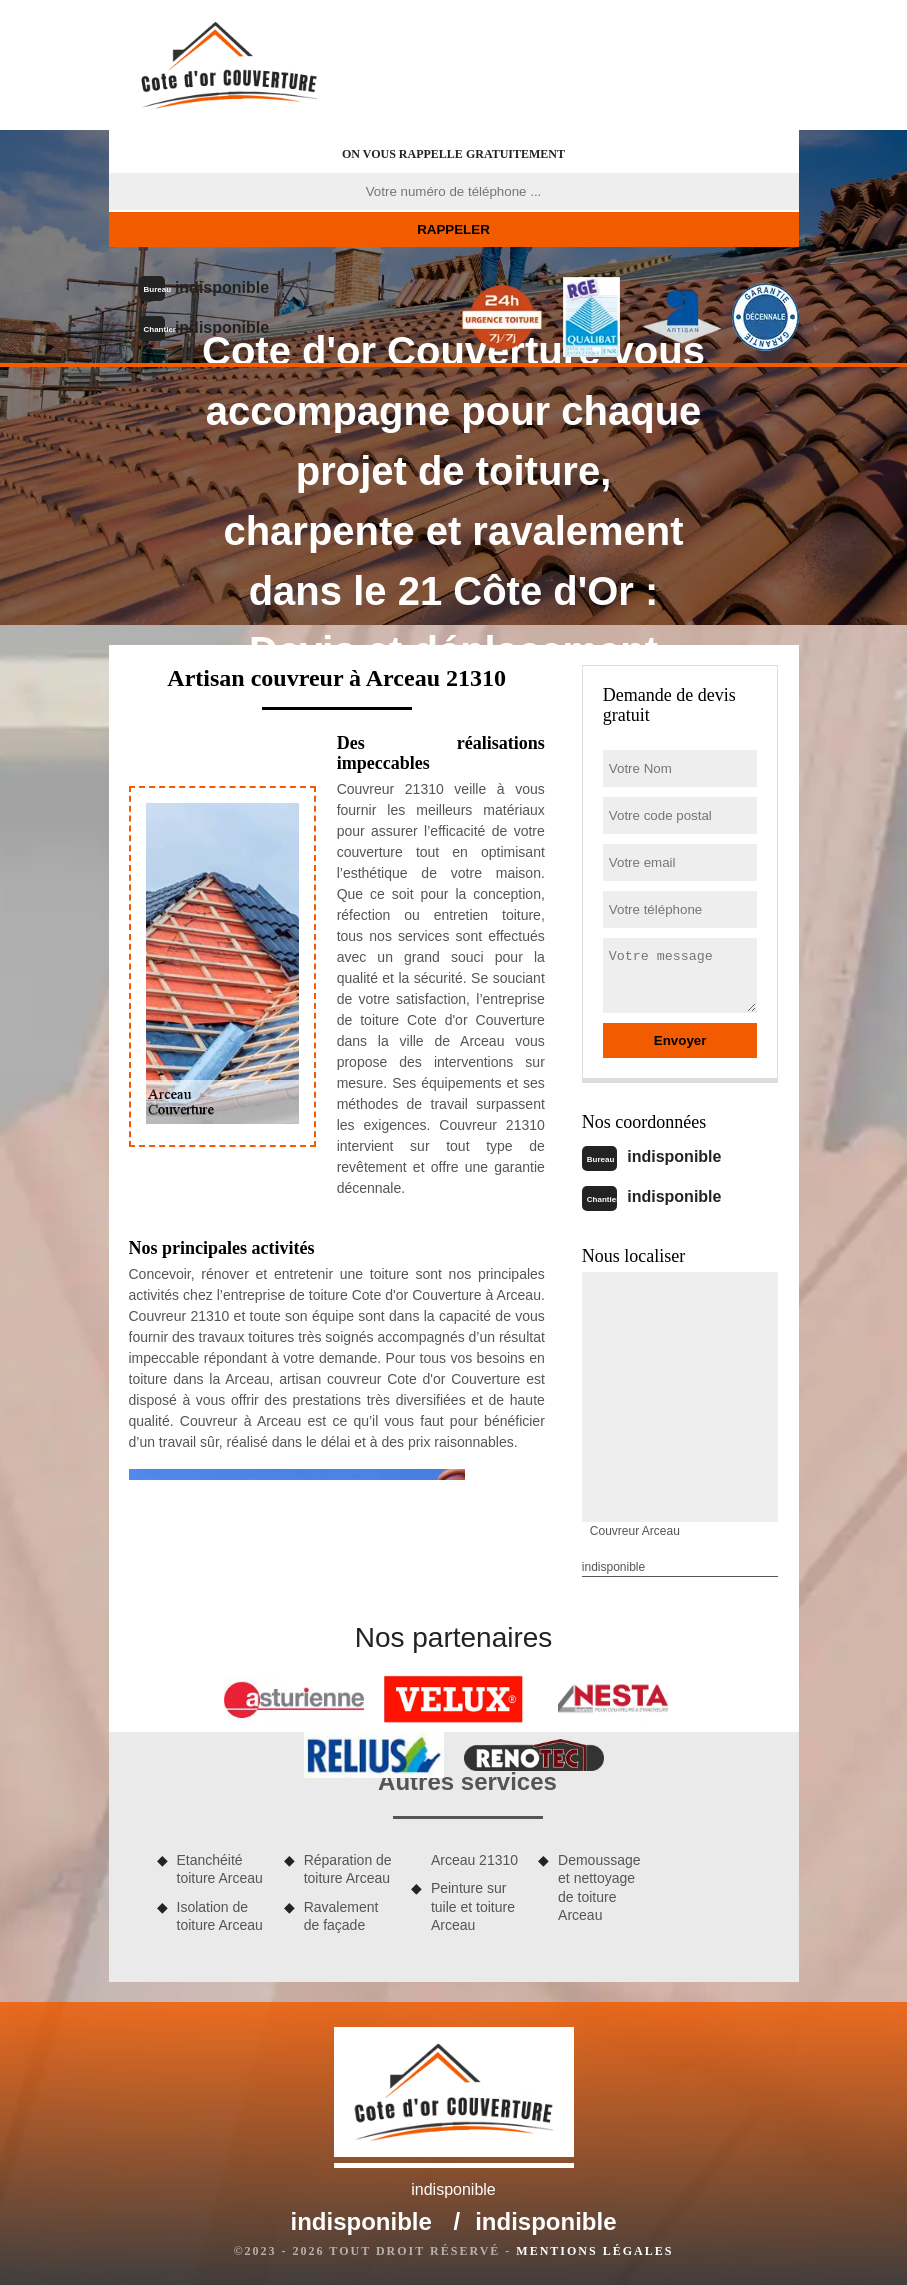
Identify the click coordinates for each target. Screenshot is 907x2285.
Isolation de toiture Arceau (220, 1916)
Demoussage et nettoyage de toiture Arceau (599, 1887)
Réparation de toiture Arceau (348, 1869)
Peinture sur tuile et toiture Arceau (473, 1906)
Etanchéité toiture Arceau (220, 1869)
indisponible (222, 287)
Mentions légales (594, 2251)
